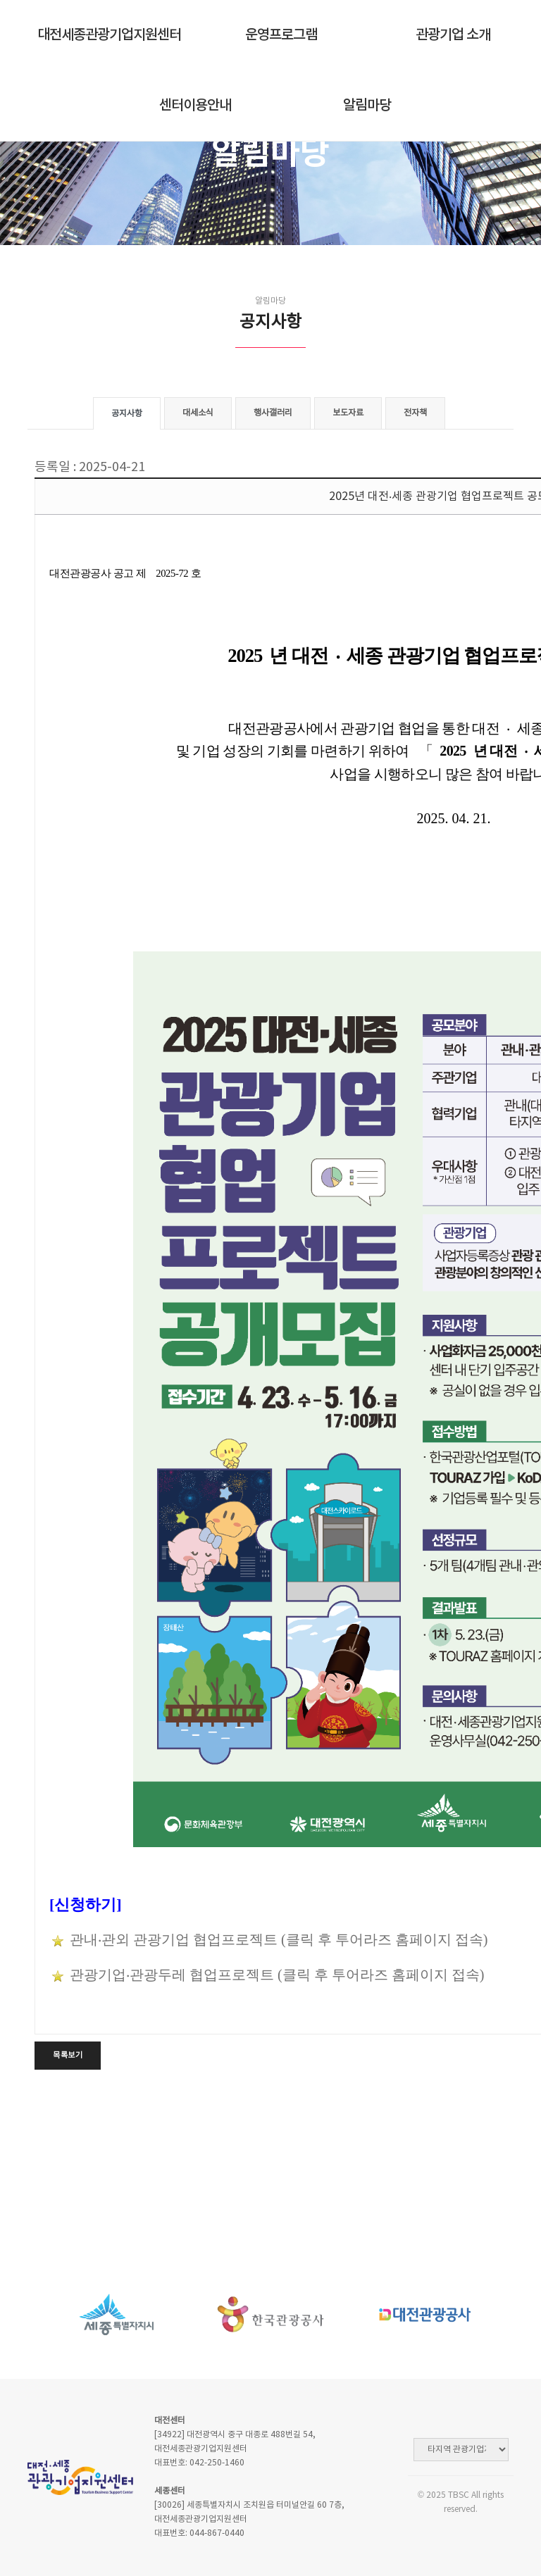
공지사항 (126, 413)
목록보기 (67, 2055)
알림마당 (367, 105)
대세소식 (197, 413)
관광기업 (98, 1974)
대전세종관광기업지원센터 (109, 35)
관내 (84, 1939)
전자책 (415, 413)
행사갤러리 (273, 413)
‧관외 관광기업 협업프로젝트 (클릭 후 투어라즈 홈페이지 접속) (292, 1939)
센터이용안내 (195, 105)
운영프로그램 (281, 35)
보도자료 (347, 413)
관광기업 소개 (453, 35)
